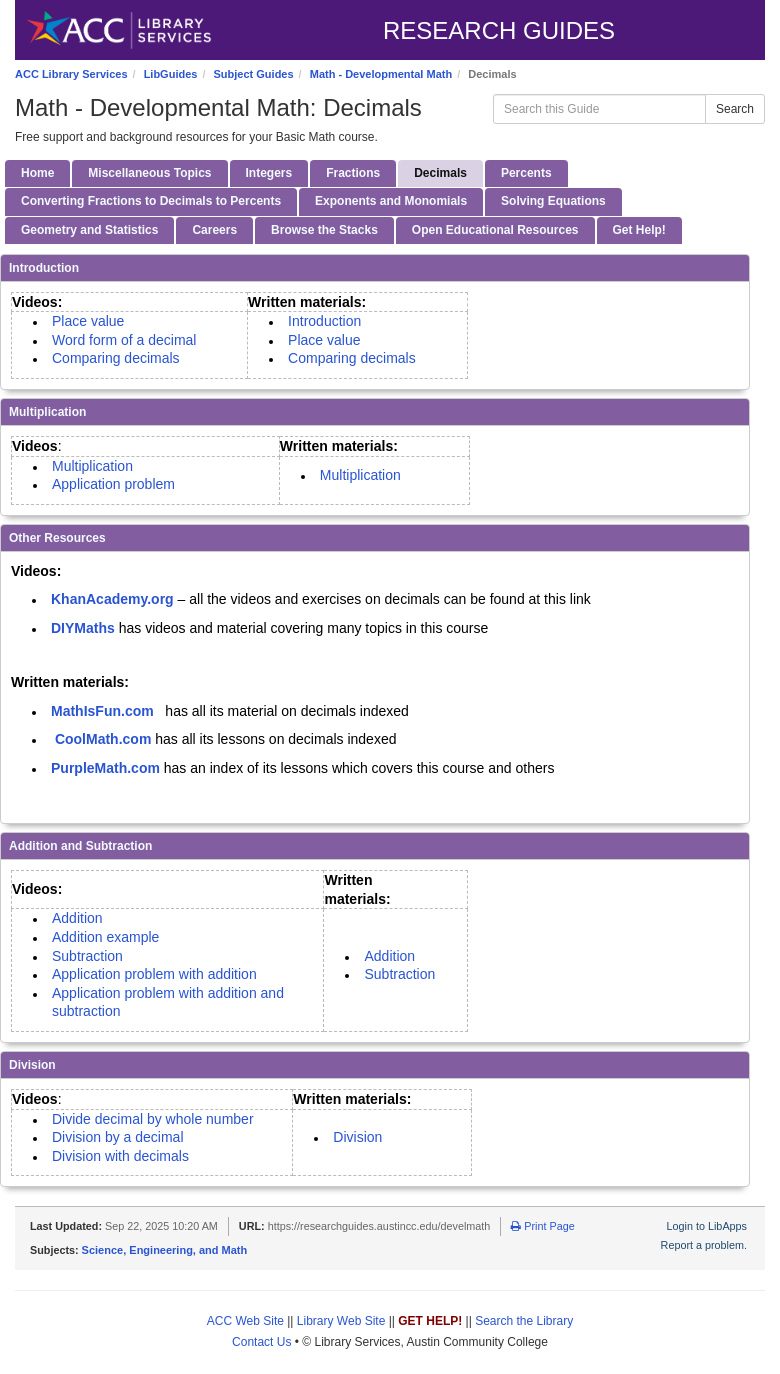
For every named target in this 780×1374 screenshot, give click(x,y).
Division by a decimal (121, 1137)
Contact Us (261, 1342)
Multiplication (92, 466)
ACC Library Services (71, 74)
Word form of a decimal (126, 340)
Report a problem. (704, 1245)
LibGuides (171, 74)
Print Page (542, 1226)
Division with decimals (122, 1156)
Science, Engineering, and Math (165, 1250)
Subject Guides (254, 74)
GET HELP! (430, 1321)
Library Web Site (341, 1321)
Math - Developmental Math (381, 74)
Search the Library (524, 1321)
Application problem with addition (154, 974)
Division (357, 1137)
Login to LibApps (707, 1226)
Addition (77, 918)
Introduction (324, 321)
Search (735, 109)
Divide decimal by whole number (153, 1119)
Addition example (105, 937)
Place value (88, 321)
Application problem (117, 484)
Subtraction (89, 956)
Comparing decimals (118, 358)
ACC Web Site (245, 1321)
